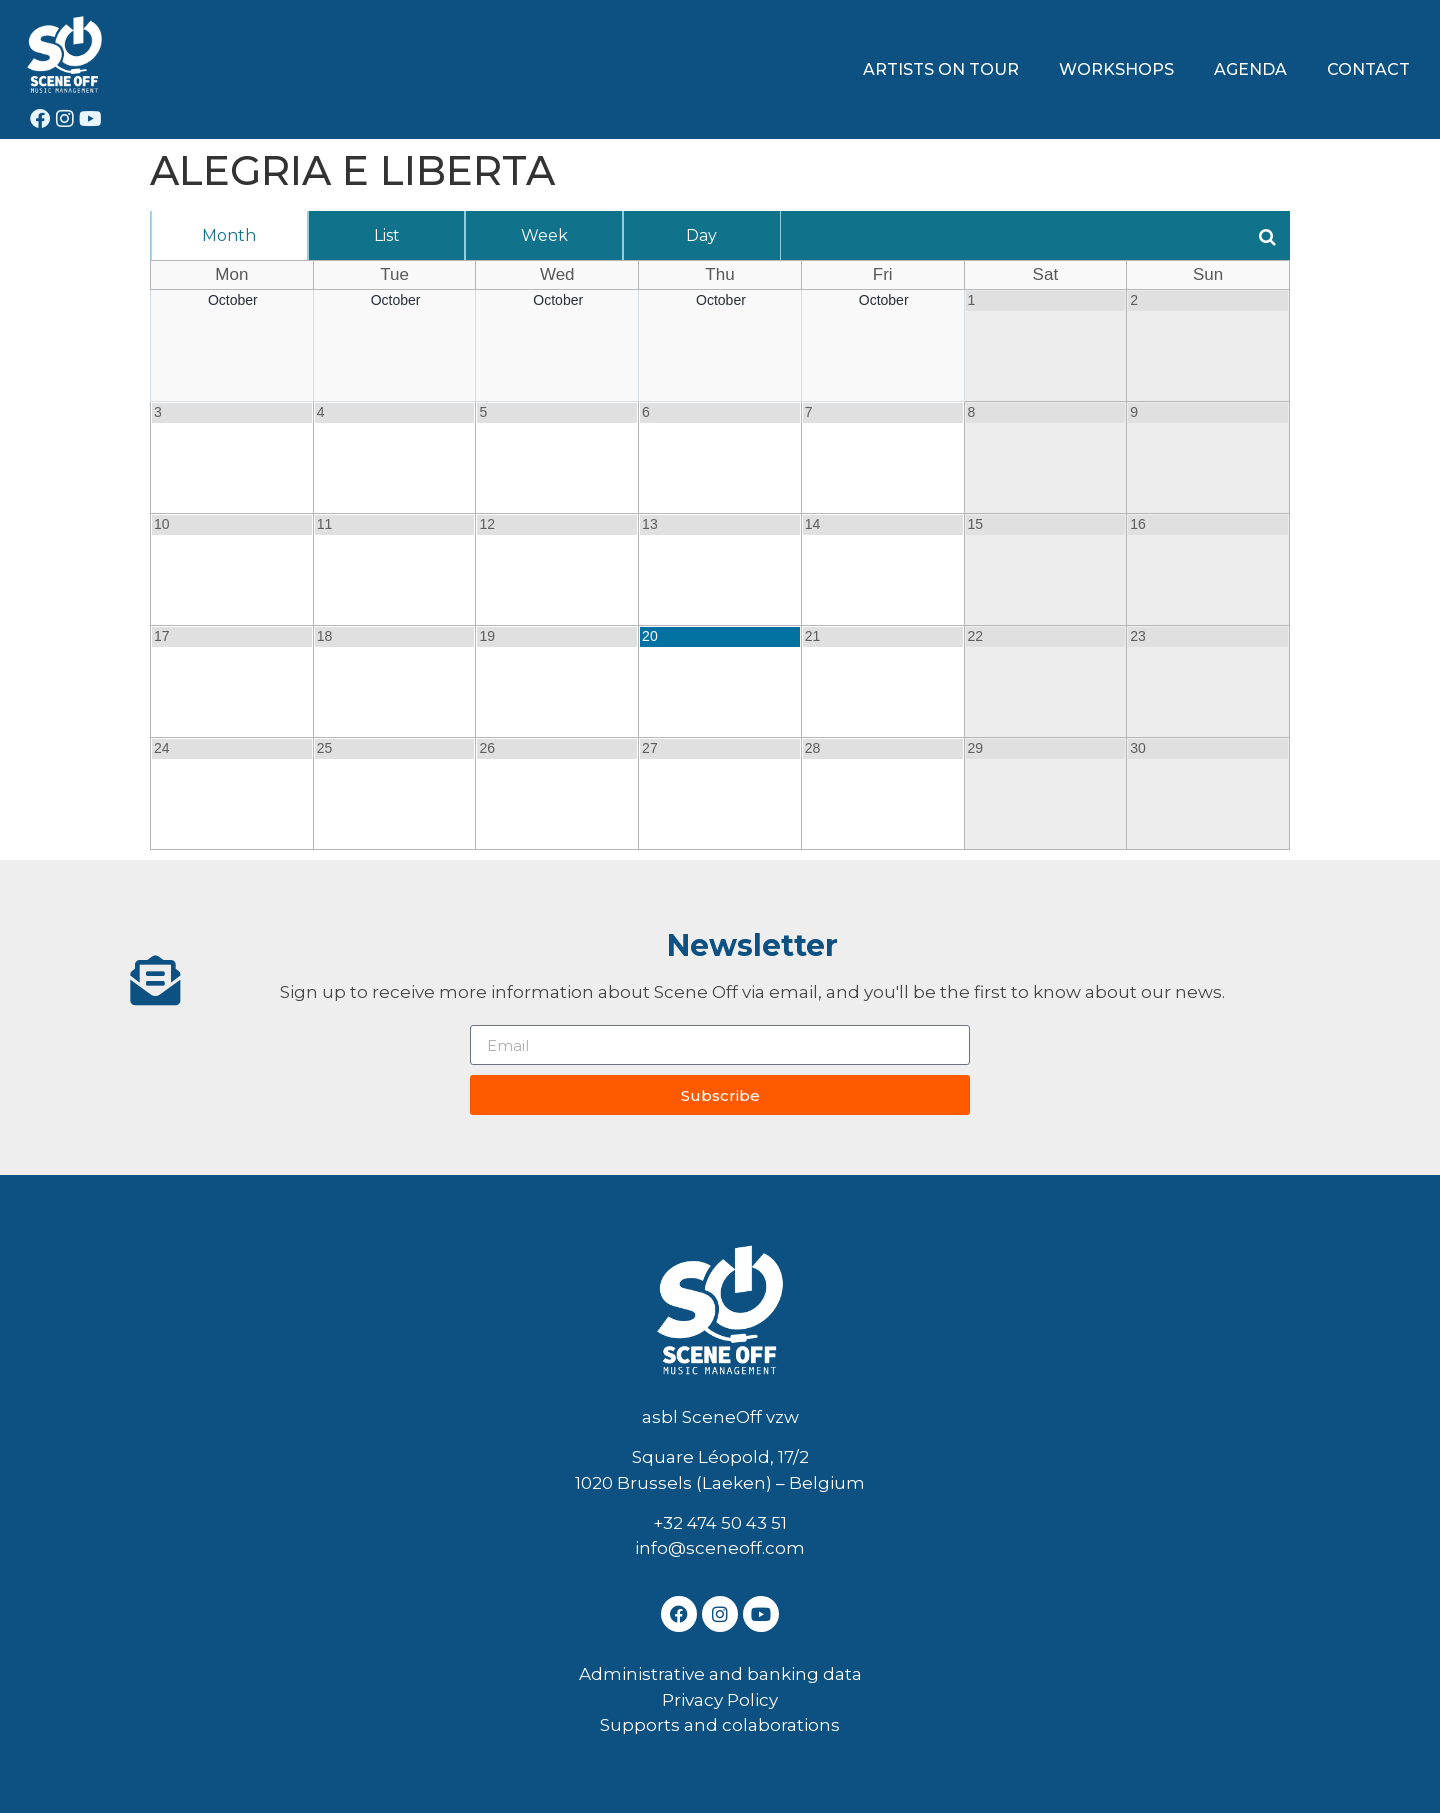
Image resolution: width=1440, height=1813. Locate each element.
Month (229, 235)
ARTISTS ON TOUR (941, 69)
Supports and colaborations (720, 1725)
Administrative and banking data (720, 1674)
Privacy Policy (720, 1700)
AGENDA (1250, 69)
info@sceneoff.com (720, 1548)
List (387, 235)
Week (544, 235)
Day (701, 235)
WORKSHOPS (1116, 69)
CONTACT (1368, 69)
